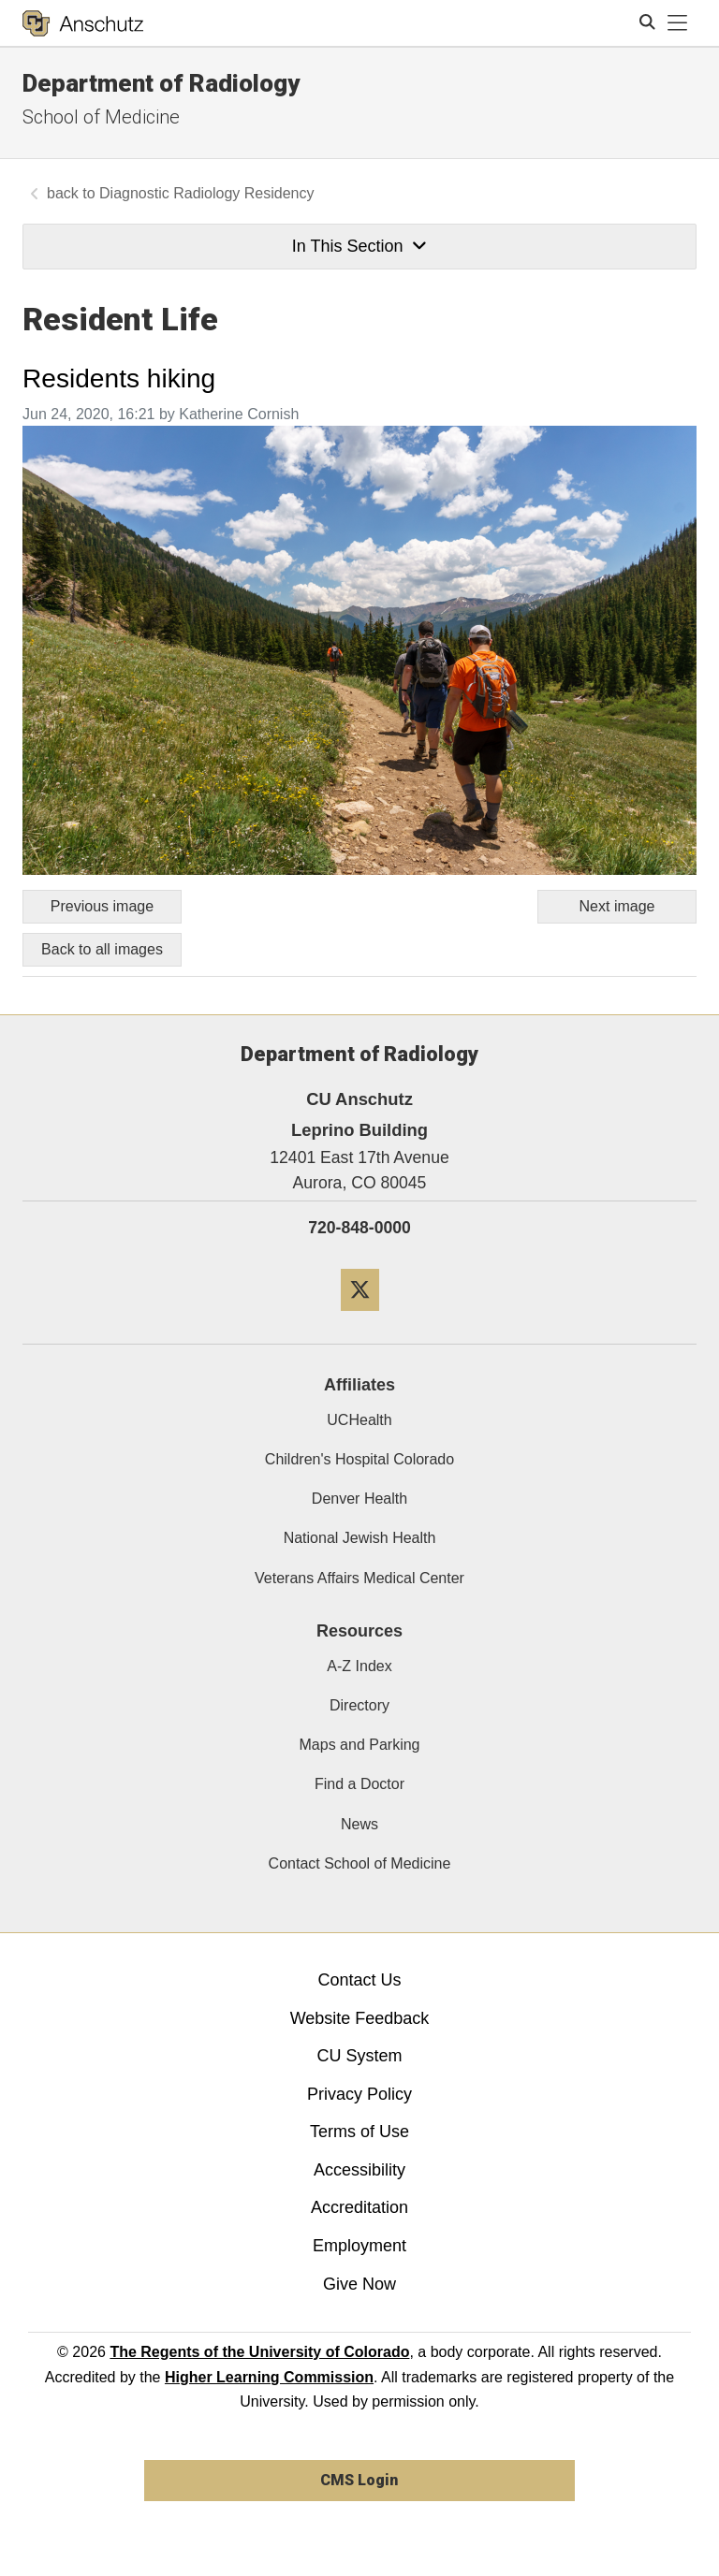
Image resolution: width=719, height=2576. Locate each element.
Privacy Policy (359, 2094)
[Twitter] (360, 1318)
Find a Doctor (359, 1784)
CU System (359, 2055)
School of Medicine (101, 117)
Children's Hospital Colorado (359, 1459)
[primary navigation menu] (678, 23)
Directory (359, 1705)
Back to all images (102, 949)
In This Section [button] (359, 246)
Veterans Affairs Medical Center (359, 1578)
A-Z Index (359, 1666)
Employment (359, 2245)
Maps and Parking (360, 1745)
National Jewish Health (360, 1538)
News (359, 1824)
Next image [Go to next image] (617, 906)
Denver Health (359, 1498)
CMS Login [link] (359, 2480)
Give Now (359, 2284)
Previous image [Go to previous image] (102, 906)
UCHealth (359, 1420)
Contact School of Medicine (360, 1863)
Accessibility (359, 2170)
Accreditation (359, 2207)
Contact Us (359, 1980)
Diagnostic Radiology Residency (206, 193)
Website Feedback (360, 2018)
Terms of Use (359, 2131)
